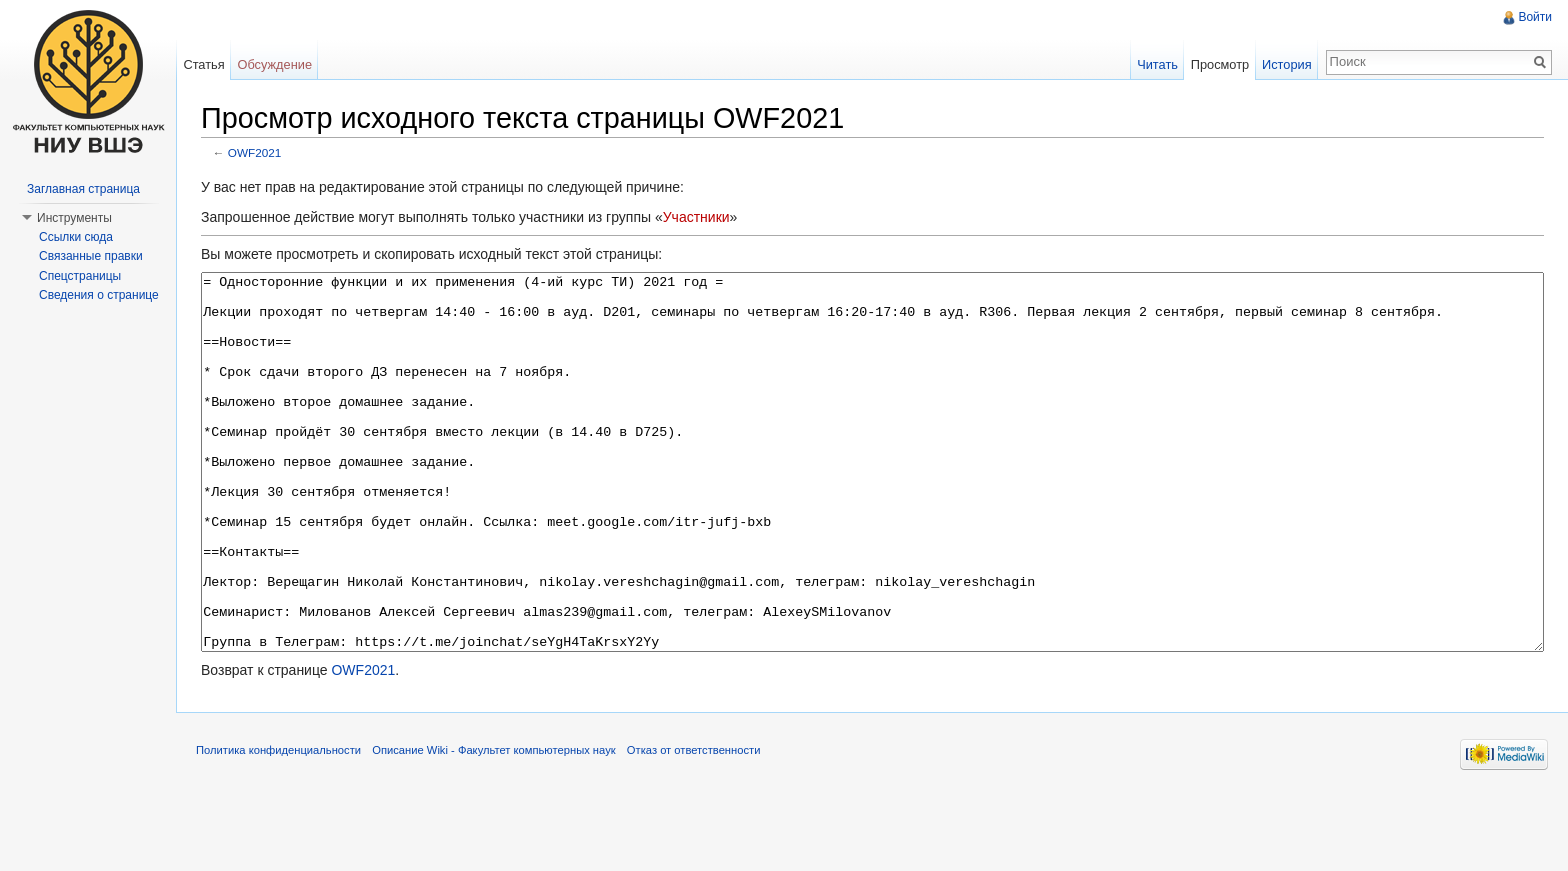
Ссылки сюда (76, 237)
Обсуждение (274, 64)
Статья (203, 64)
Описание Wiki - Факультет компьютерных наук (493, 825)
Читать (1157, 64)
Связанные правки (91, 256)
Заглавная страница (83, 189)
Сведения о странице (99, 295)
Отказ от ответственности (694, 825)
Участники (696, 217)
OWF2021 (255, 152)
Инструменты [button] (74, 218)
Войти (1535, 17)
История (1287, 64)
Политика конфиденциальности (278, 825)
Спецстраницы (80, 276)
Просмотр (1220, 64)
